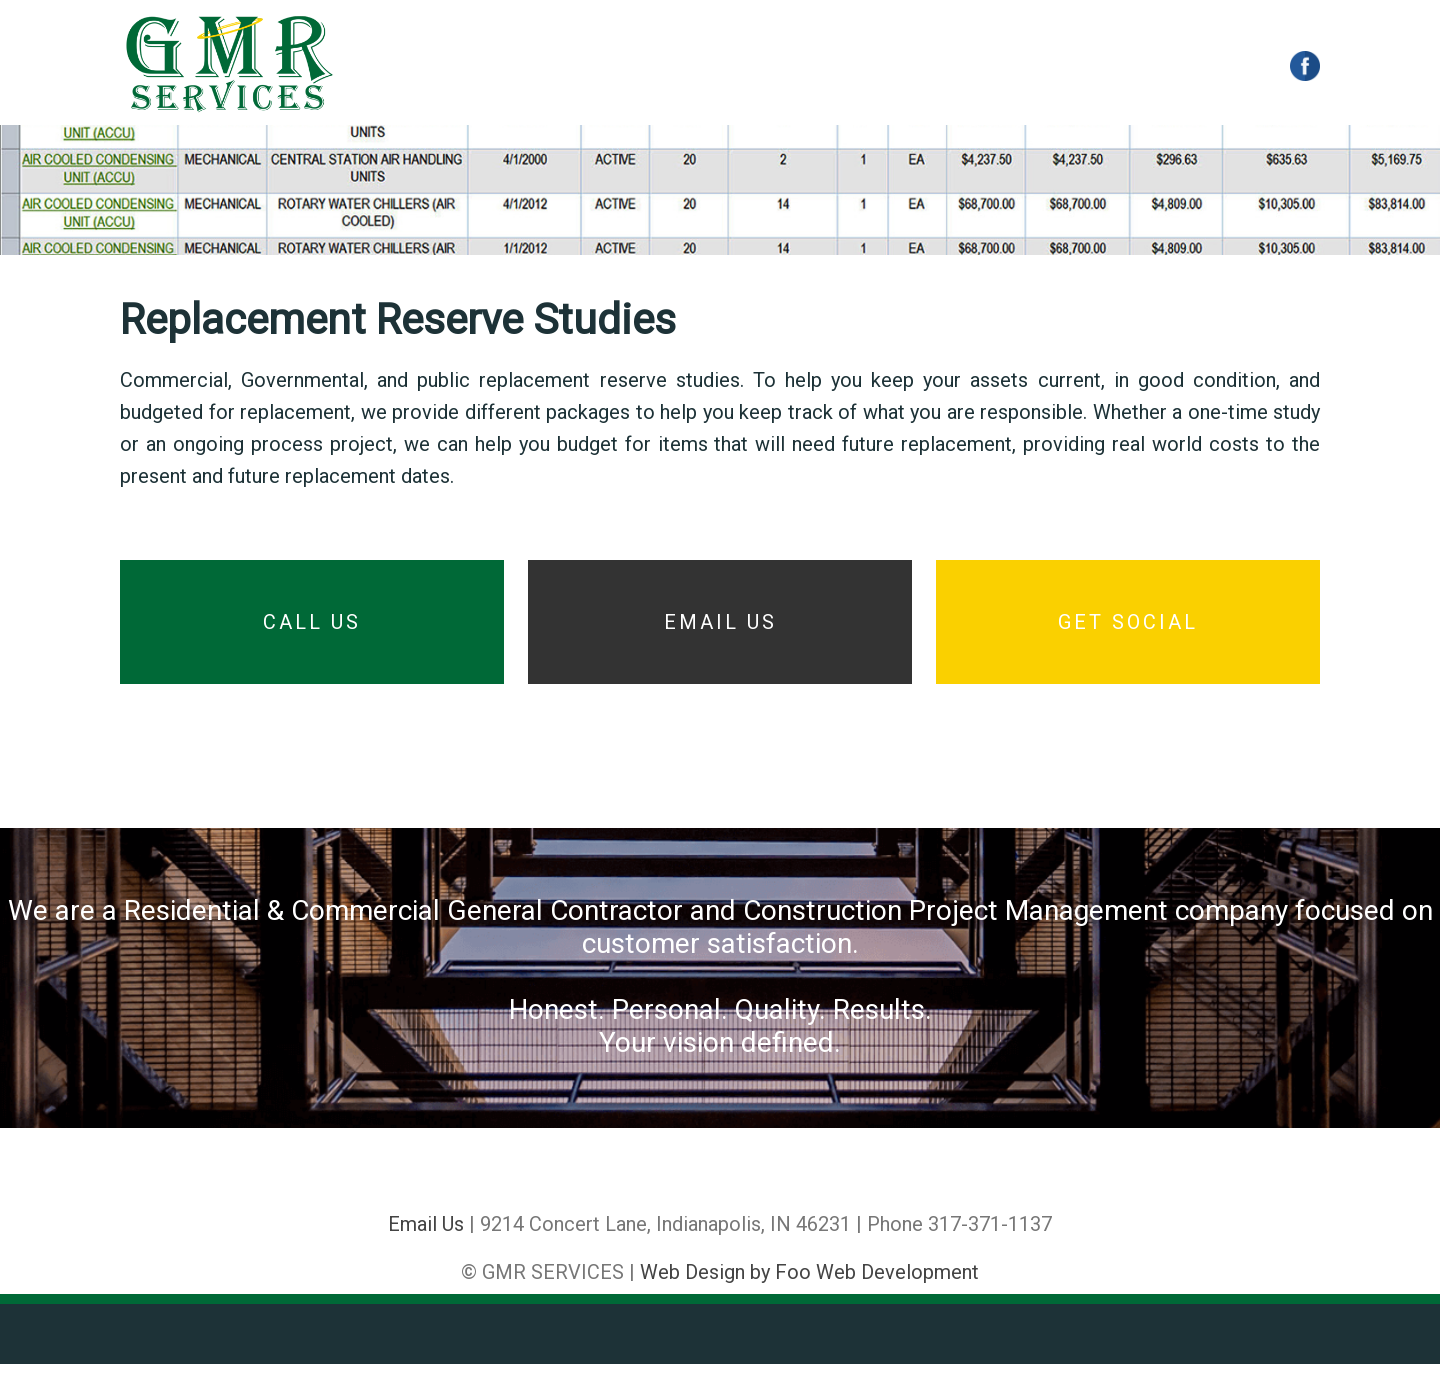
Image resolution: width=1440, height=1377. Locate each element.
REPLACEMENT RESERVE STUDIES (862, 67)
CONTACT (1061, 67)
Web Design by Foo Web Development (809, 1285)
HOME (411, 67)
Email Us (426, 1237)
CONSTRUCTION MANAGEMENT (586, 67)
